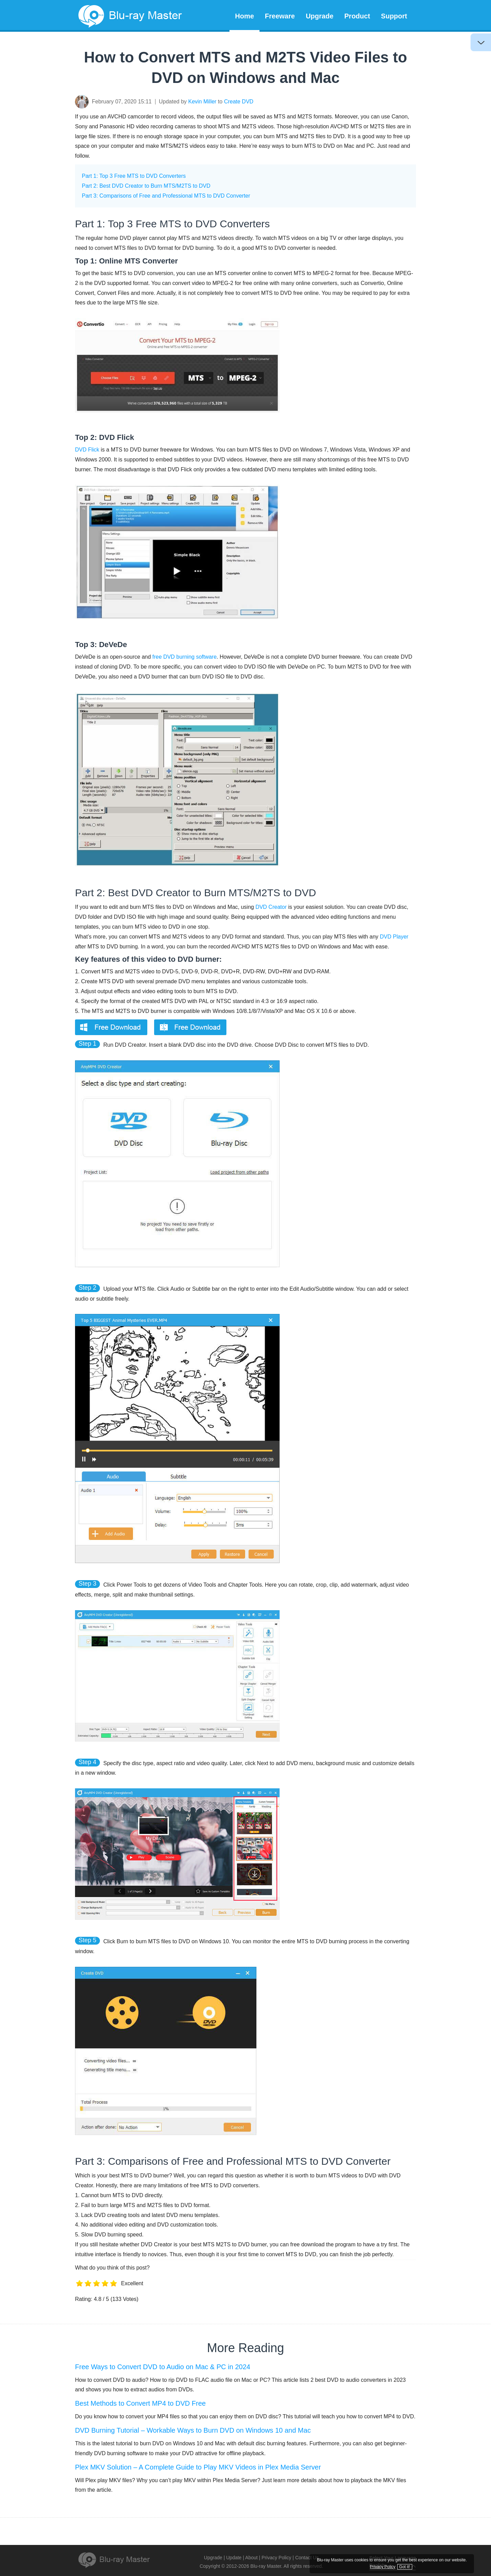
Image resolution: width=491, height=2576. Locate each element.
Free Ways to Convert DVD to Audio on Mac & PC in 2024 (162, 2367)
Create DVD (238, 101)
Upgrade (319, 16)
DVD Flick (87, 450)
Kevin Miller (202, 101)
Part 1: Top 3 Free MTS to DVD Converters (134, 176)
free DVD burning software (184, 657)
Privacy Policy (276, 2557)
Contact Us (307, 2557)
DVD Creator (271, 907)
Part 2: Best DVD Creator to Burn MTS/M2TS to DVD (146, 186)
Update (233, 2557)
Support (394, 16)
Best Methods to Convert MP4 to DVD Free (140, 2403)
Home (244, 16)
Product (357, 16)
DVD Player (394, 937)
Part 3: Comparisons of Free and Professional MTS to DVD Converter (166, 196)
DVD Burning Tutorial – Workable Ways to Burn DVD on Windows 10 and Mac (193, 2430)
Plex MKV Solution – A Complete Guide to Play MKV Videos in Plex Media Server (198, 2467)
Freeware (280, 16)
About (251, 2557)
